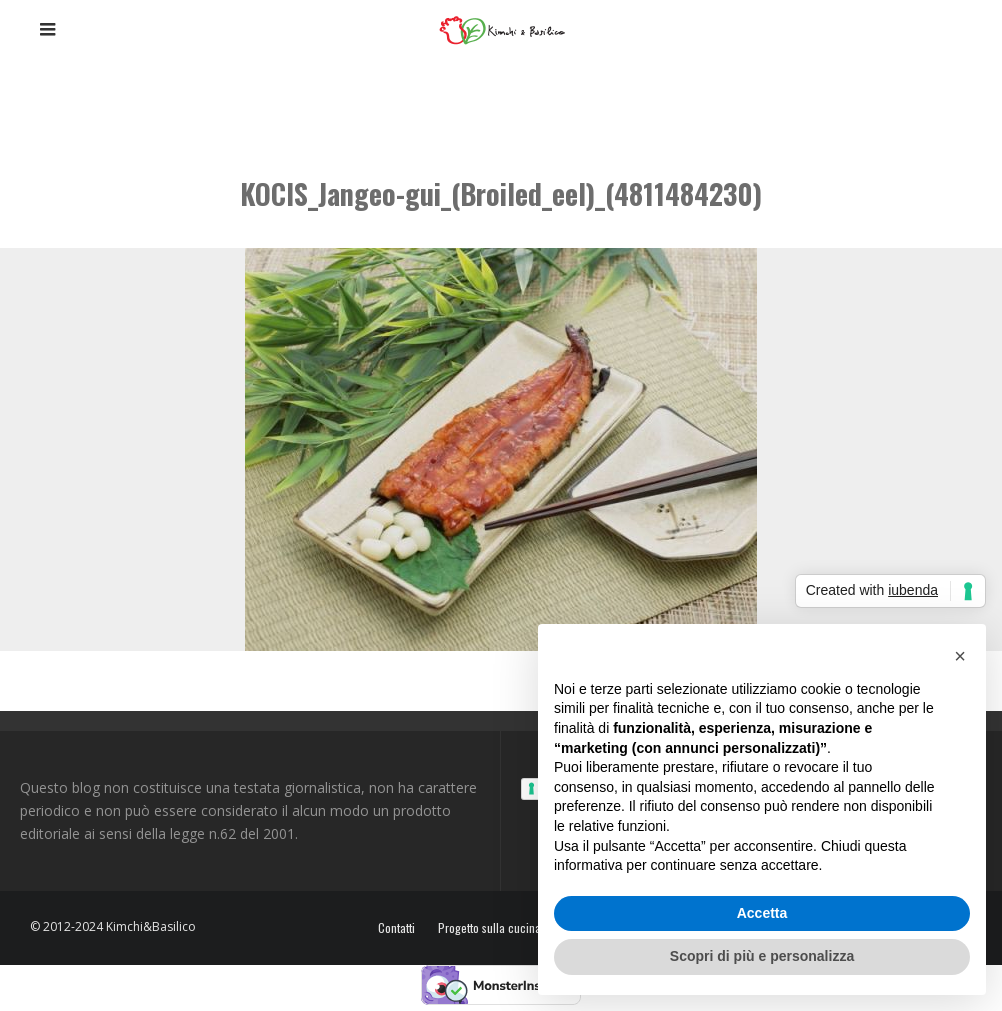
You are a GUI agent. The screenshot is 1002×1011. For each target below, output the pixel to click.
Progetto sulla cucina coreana (511, 928)
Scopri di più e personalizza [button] (762, 956)
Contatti (396, 928)
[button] (960, 656)
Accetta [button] (762, 913)
